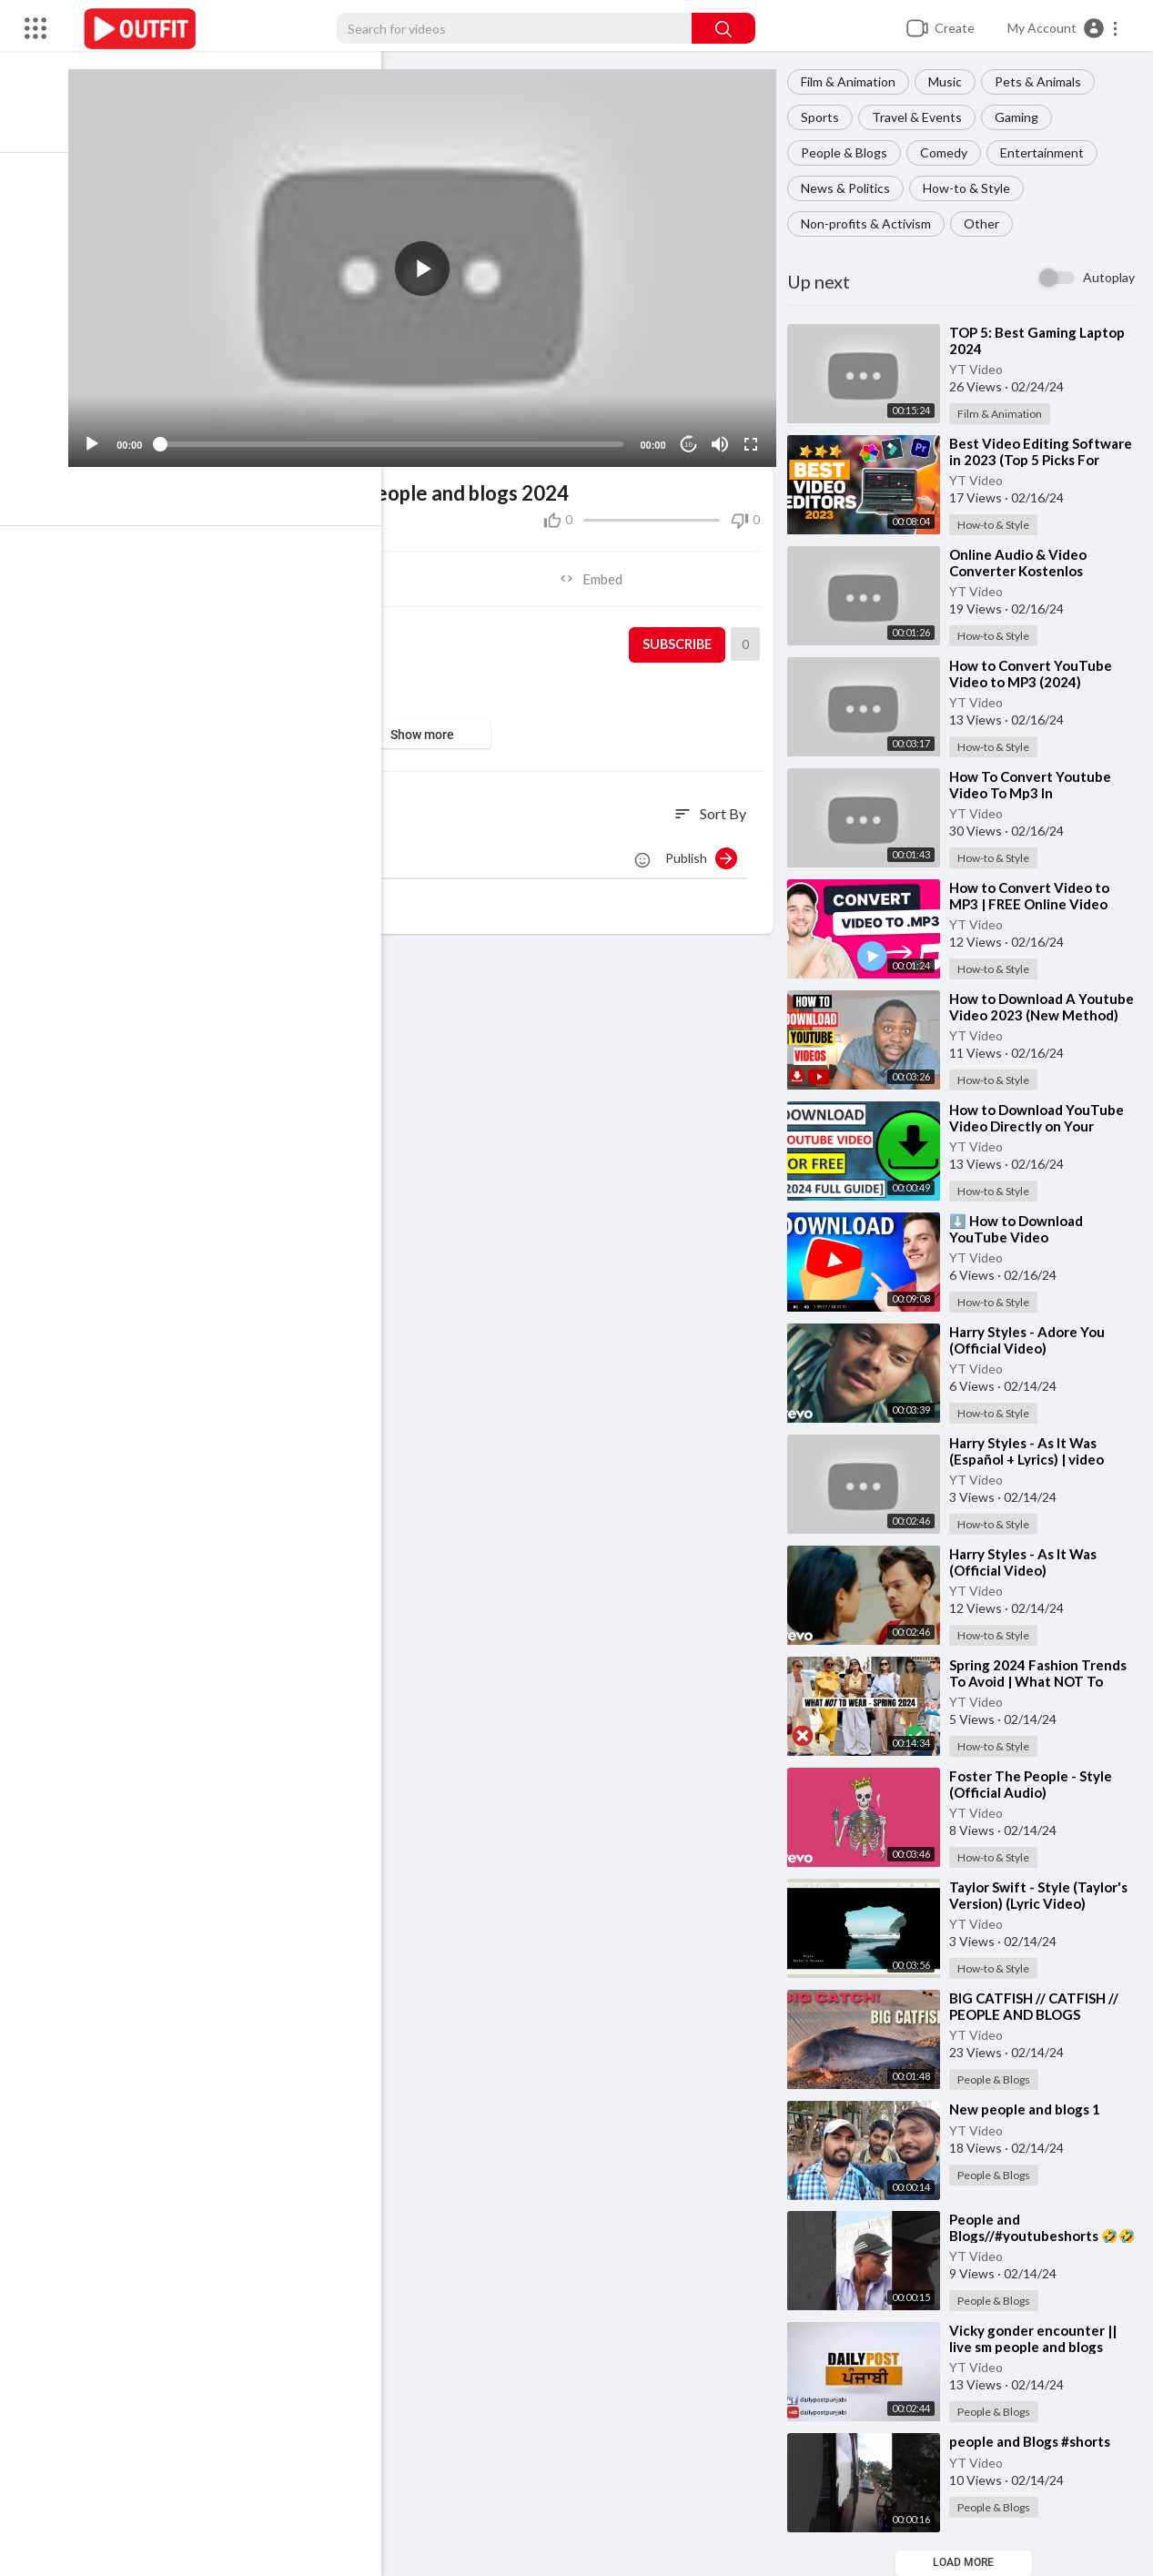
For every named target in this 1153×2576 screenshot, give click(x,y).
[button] (1063, 28)
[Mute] (722, 436)
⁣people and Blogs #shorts (1035, 2441)
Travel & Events (922, 117)
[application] (432, 264)
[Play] (110, 436)
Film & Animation (853, 81)
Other (987, 223)
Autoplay (1109, 277)
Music (950, 81)
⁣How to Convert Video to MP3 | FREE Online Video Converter (1035, 903)
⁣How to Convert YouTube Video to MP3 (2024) (1036, 673)
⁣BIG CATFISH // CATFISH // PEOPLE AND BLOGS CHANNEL (1039, 2014)
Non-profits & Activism (871, 223)
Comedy (949, 152)
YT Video (981, 369)
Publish (707, 850)
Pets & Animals (1043, 81)
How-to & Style (972, 188)
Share (266, 571)
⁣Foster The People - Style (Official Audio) (1036, 1784)
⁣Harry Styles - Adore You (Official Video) (1032, 1339)
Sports (825, 117)
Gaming (1022, 117)
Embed (599, 571)
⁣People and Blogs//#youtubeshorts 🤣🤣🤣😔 (1039, 2235)
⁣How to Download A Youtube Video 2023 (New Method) (1039, 1015)
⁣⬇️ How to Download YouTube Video (1021, 1228)
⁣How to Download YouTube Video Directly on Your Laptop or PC (1042, 1126)
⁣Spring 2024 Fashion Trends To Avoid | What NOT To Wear (1043, 1681)
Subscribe (680, 637)
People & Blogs (849, 152)
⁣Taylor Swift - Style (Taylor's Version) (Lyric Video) (1044, 1895)
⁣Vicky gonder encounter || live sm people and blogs (1038, 2338)
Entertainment (1047, 152)
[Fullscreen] (753, 436)
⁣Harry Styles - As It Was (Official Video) (1028, 1562)
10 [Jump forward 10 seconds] (692, 436)
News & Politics (850, 188)
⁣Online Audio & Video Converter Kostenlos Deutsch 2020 (1023, 570)
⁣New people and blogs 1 (1030, 2109)
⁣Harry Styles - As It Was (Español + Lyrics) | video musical (1032, 1459)
